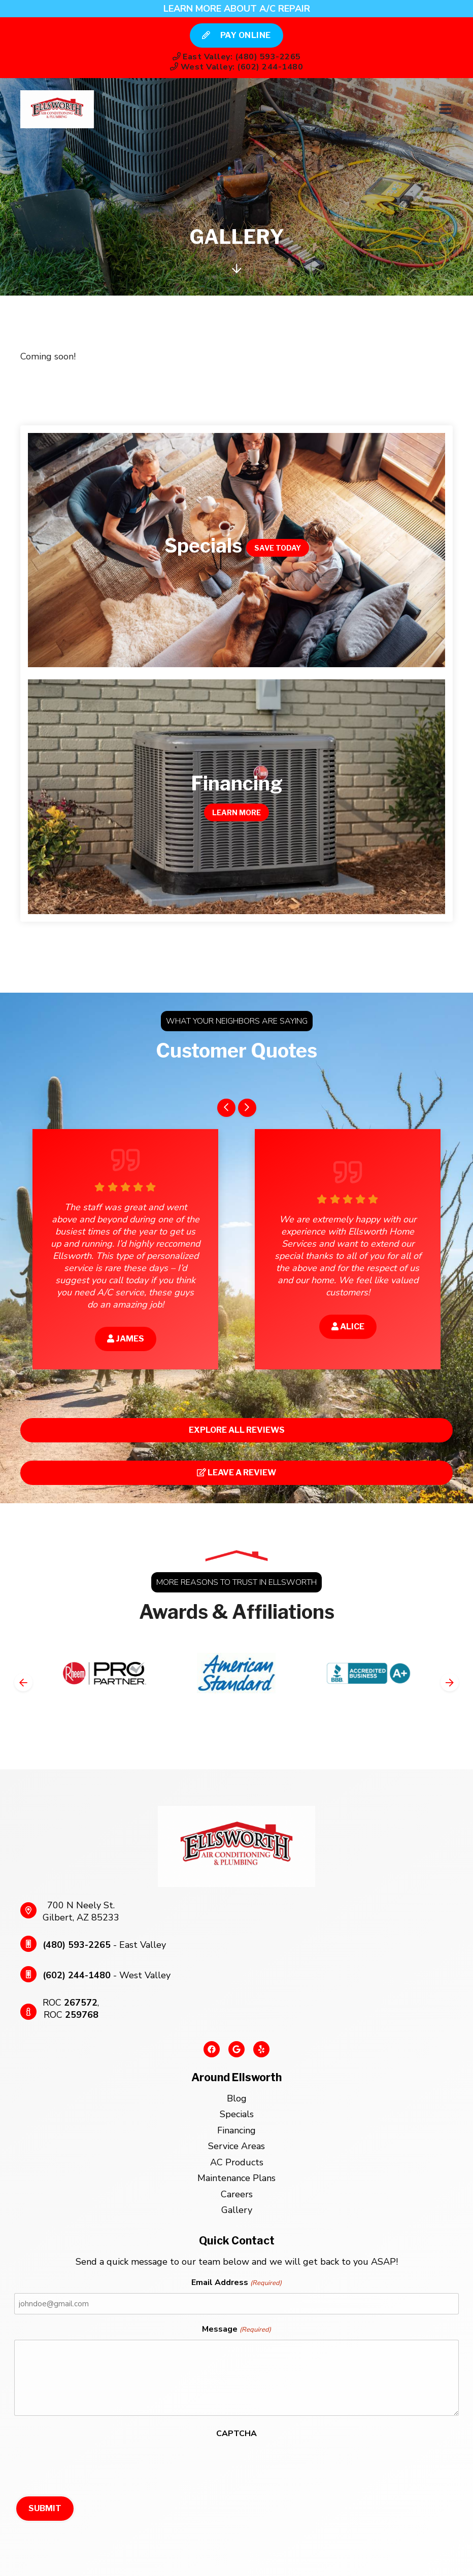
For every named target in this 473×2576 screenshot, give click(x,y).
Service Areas (236, 2146)
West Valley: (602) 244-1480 (236, 67)
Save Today (277, 547)
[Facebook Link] (212, 2053)
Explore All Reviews (237, 1430)
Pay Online (236, 35)
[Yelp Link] (261, 2053)
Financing (236, 2130)
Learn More (236, 812)
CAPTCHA (236, 2433)
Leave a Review (236, 1472)
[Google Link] (236, 2053)
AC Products (236, 2162)
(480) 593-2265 (77, 1945)
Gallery (236, 2210)
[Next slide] (247, 1108)
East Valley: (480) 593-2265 (237, 57)
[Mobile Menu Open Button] (445, 109)
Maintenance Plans (236, 2178)
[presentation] (91, 2463)
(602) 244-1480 (77, 1975)
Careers (237, 2194)
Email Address (236, 2283)
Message (236, 2330)
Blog (237, 2098)
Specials (237, 2114)
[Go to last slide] (226, 1108)
